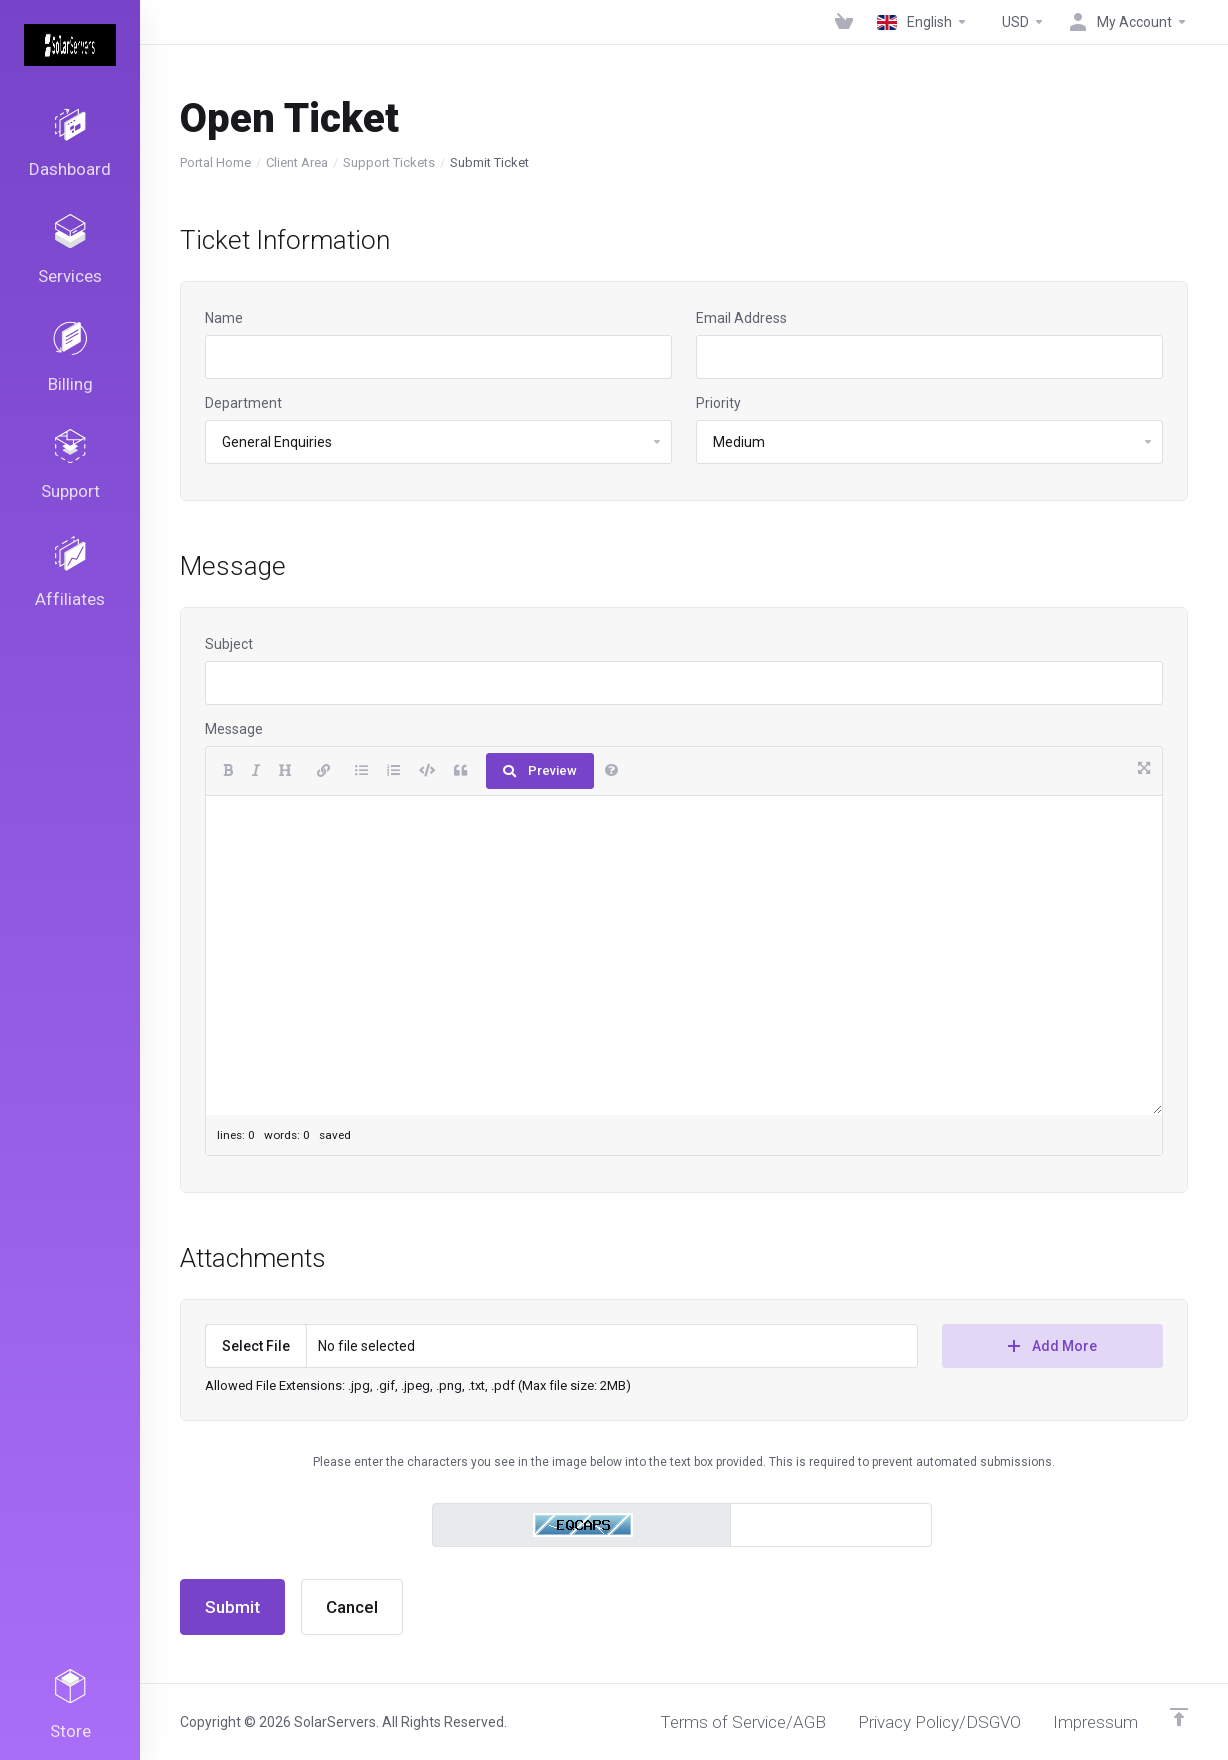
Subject (229, 644)
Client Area (297, 162)
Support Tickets (389, 162)
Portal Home (215, 162)
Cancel (352, 1607)
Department (243, 403)
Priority (718, 403)
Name (224, 318)
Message (234, 729)
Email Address (741, 318)
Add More (1052, 1346)
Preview (540, 770)
